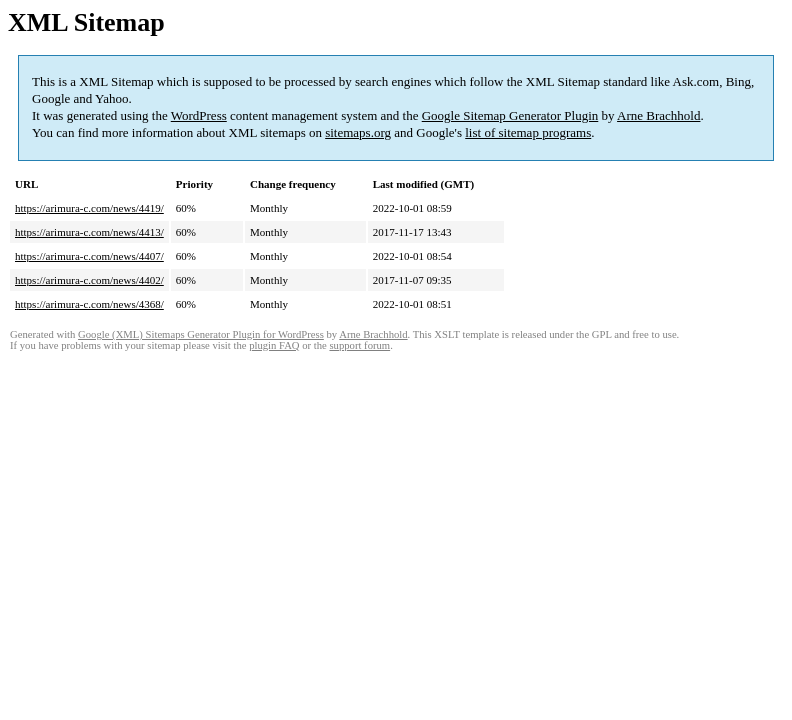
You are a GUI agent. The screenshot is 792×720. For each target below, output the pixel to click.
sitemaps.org (358, 132)
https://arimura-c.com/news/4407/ (89, 256)
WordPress (199, 115)
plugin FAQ (274, 345)
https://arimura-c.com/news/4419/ (89, 208)
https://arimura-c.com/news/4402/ (89, 280)
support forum (359, 345)
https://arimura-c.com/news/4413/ (89, 232)
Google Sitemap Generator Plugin (510, 115)
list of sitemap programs (528, 132)
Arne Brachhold (658, 115)
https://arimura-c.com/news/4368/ (89, 304)
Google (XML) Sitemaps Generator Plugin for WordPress (201, 334)
